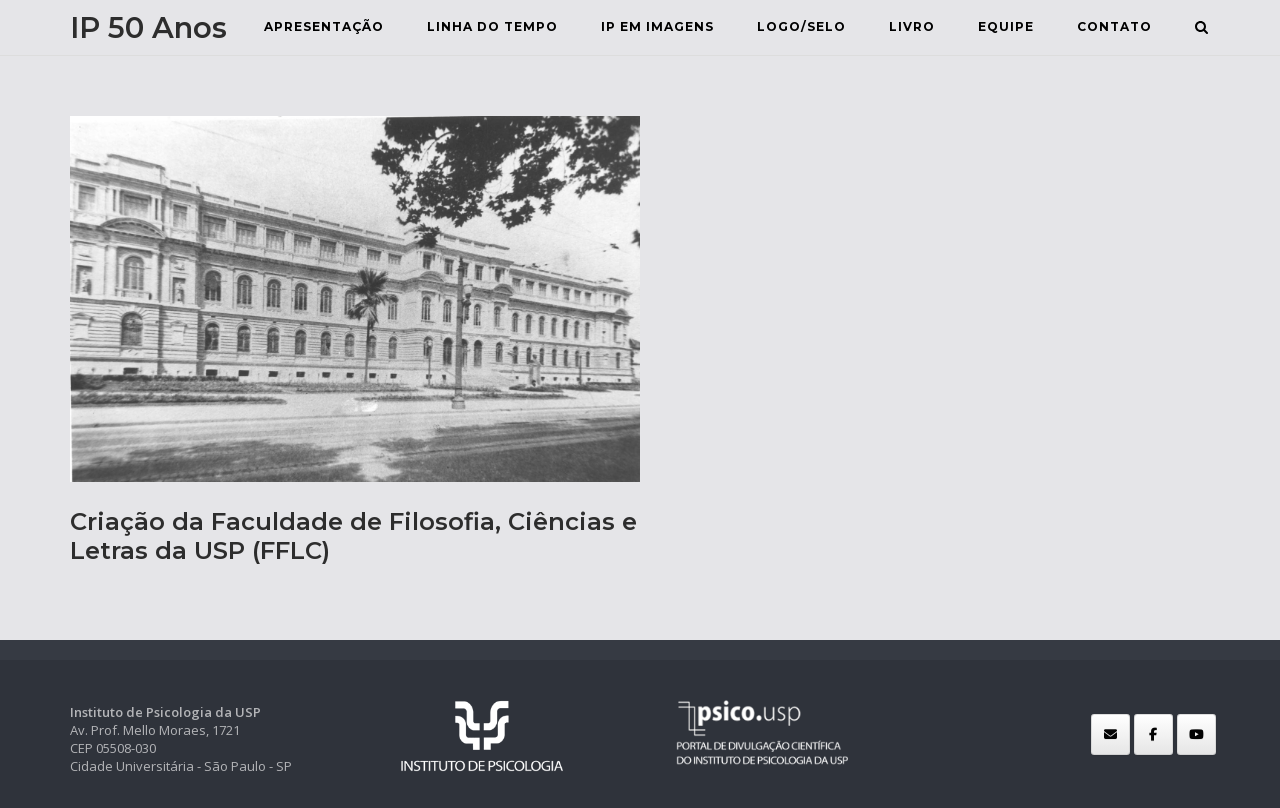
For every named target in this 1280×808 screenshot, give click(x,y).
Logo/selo (801, 26)
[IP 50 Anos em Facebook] (1153, 734)
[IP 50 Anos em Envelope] (1110, 734)
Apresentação (324, 26)
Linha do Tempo (492, 26)
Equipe (1006, 26)
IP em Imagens (657, 26)
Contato (1114, 26)
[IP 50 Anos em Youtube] (1196, 734)
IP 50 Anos (148, 27)
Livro (912, 26)
